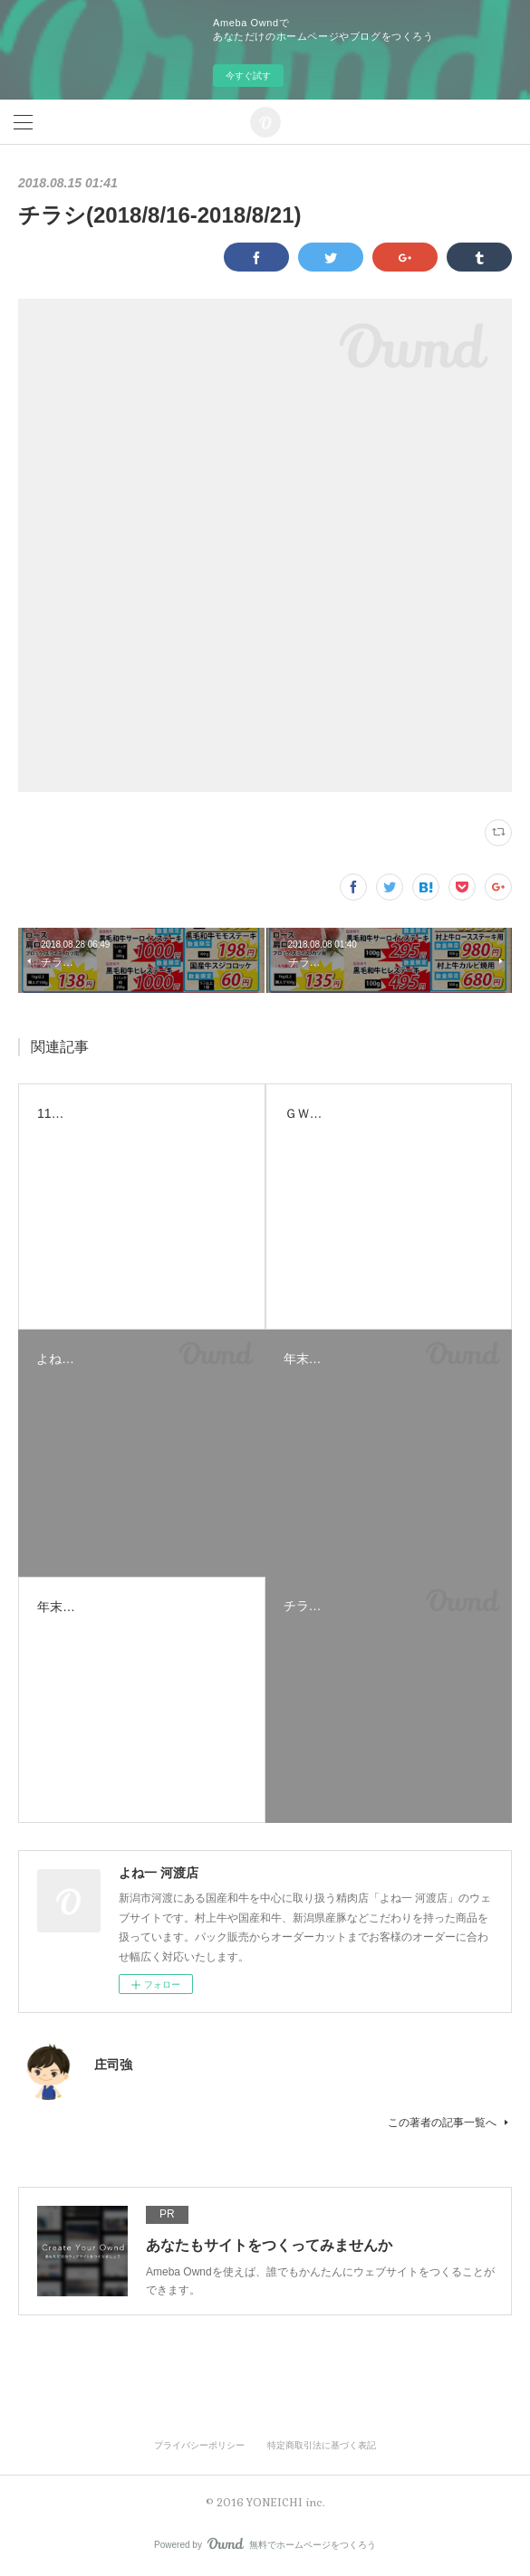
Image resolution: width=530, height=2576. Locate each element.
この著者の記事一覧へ (450, 2122)
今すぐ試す (248, 76)
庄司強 (113, 2064)
